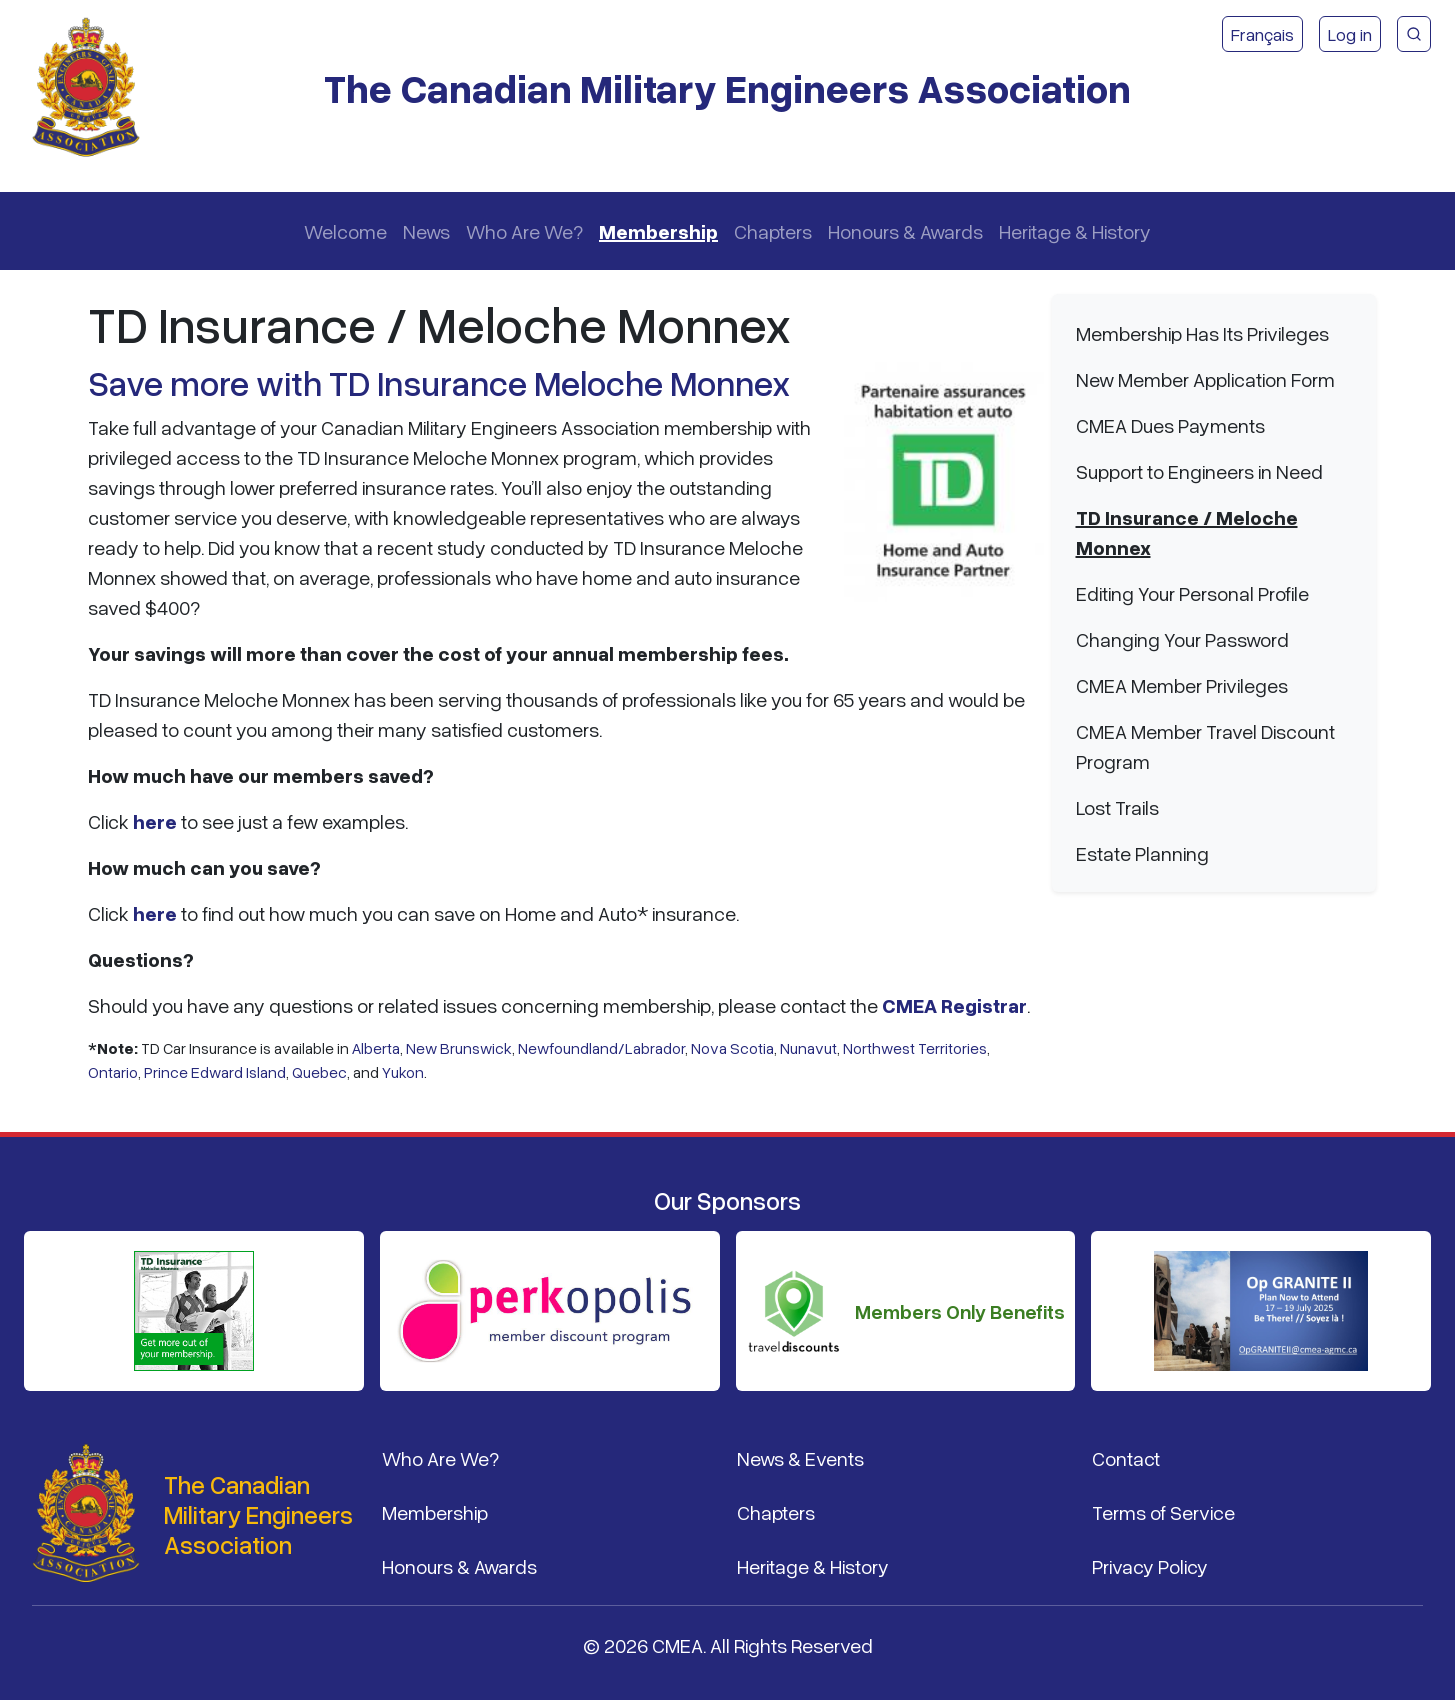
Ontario (113, 1072)
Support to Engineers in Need (1199, 471)
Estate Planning (1142, 853)
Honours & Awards (905, 231)
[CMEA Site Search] (1414, 34)
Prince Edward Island (215, 1072)
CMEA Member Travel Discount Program (1205, 746)
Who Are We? (524, 231)
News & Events (800, 1458)
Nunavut (808, 1048)
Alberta (376, 1048)
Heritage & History (1075, 231)
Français (1262, 34)
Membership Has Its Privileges (1202, 333)
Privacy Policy (1150, 1566)
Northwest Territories (915, 1048)
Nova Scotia (732, 1048)
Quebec (319, 1072)
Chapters (773, 231)
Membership (658, 231)
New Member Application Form (1205, 379)
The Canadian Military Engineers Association (727, 87)
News (426, 231)
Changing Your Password (1182, 639)
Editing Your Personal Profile (1192, 593)
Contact (1126, 1458)
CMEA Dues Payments (1170, 425)
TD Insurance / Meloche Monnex (1187, 532)
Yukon (403, 1072)
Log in (1350, 34)
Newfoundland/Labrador (601, 1048)
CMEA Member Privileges (1182, 685)
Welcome (345, 231)
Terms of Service (1163, 1512)
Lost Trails (1117, 807)
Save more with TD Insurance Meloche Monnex (439, 382)
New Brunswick (459, 1048)
